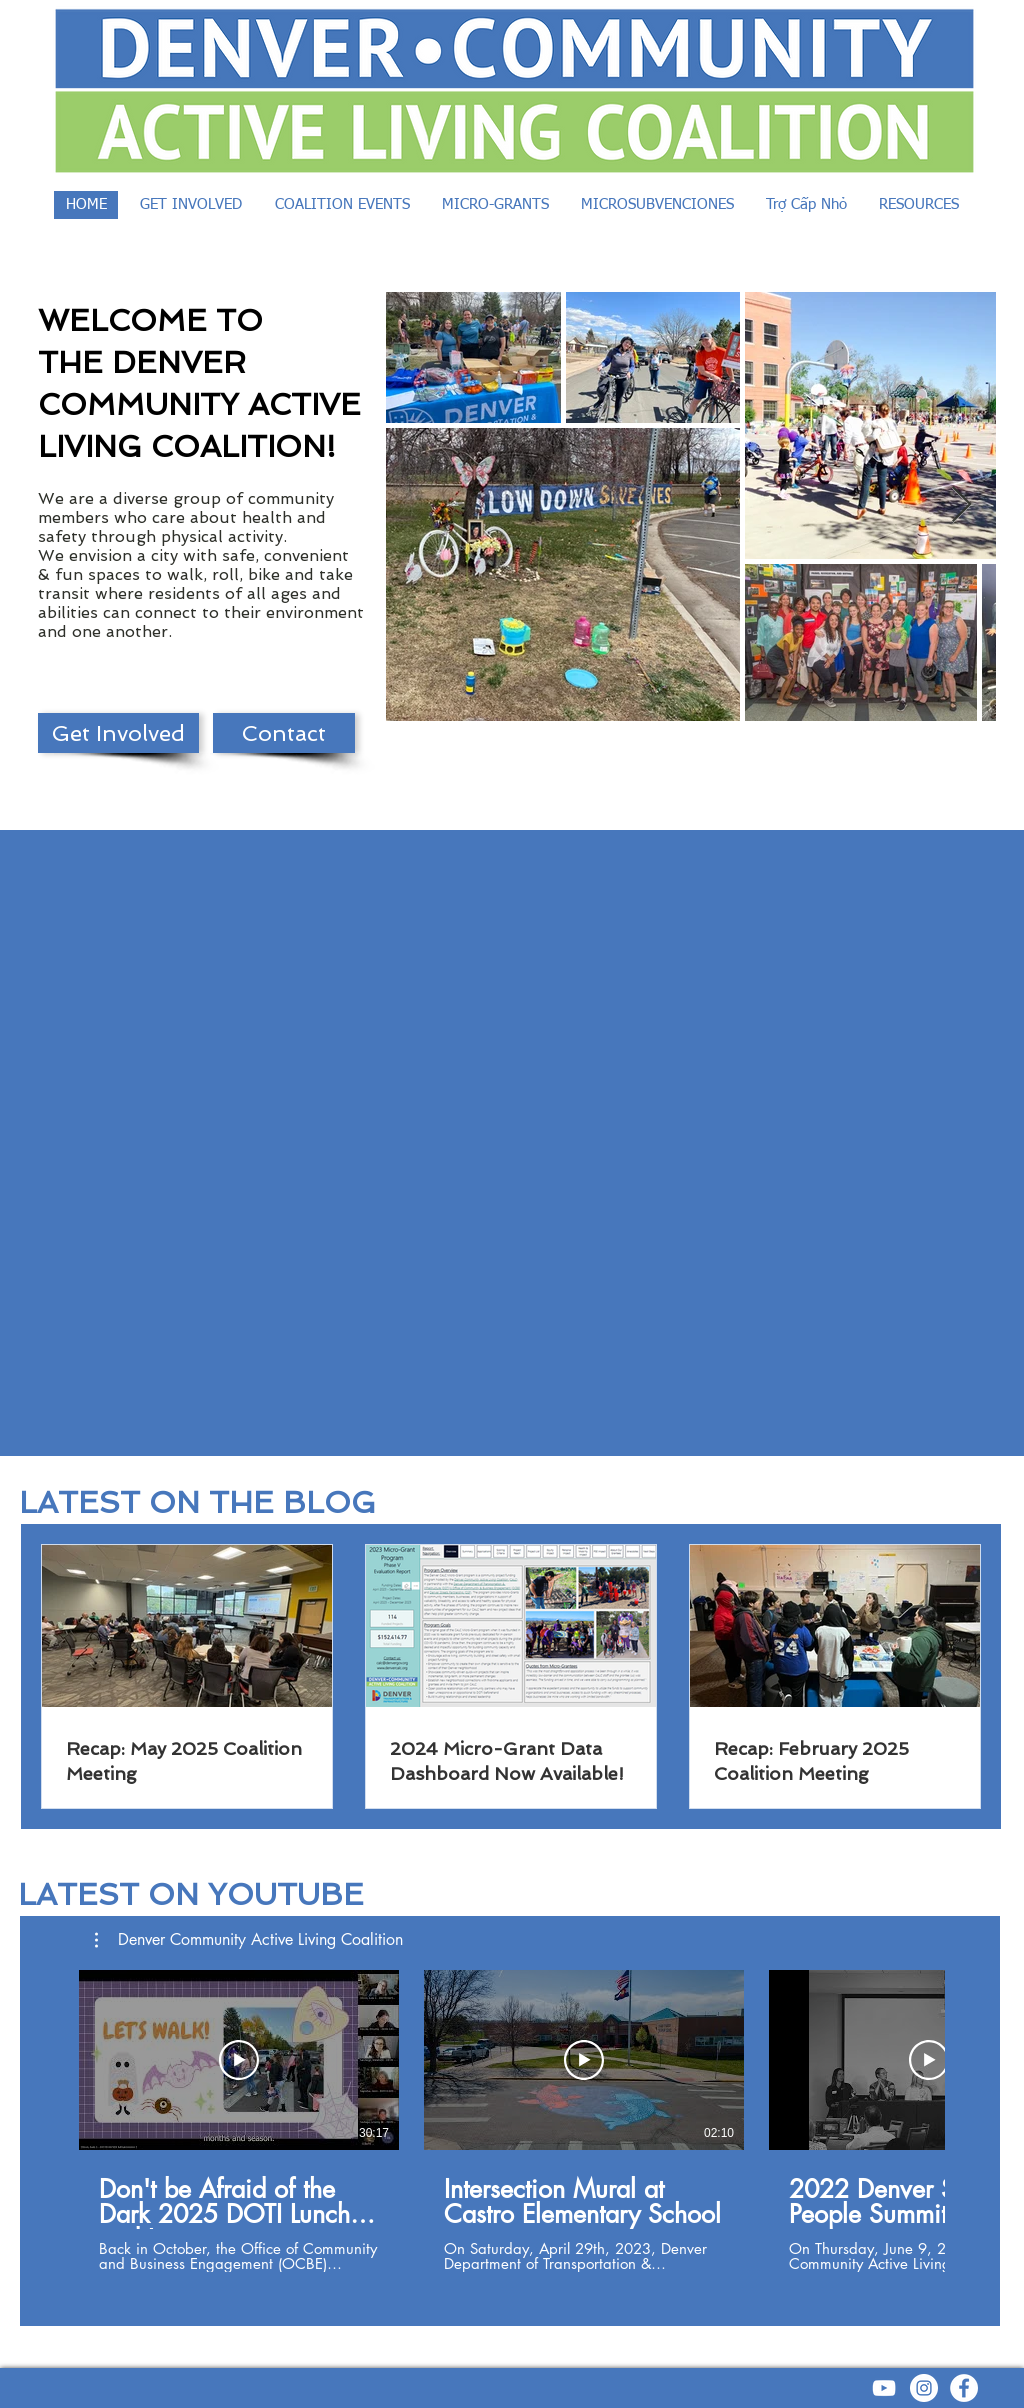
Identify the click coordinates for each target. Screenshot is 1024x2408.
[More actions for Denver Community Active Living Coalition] (249, 1940)
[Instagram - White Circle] (924, 2388)
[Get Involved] (118, 733)
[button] (249, 1940)
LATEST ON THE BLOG (197, 1502)
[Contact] (284, 733)
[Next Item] (961, 505)
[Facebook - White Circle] (964, 2388)
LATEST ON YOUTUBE (191, 1894)
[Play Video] (239, 2060)
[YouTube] (884, 2388)
